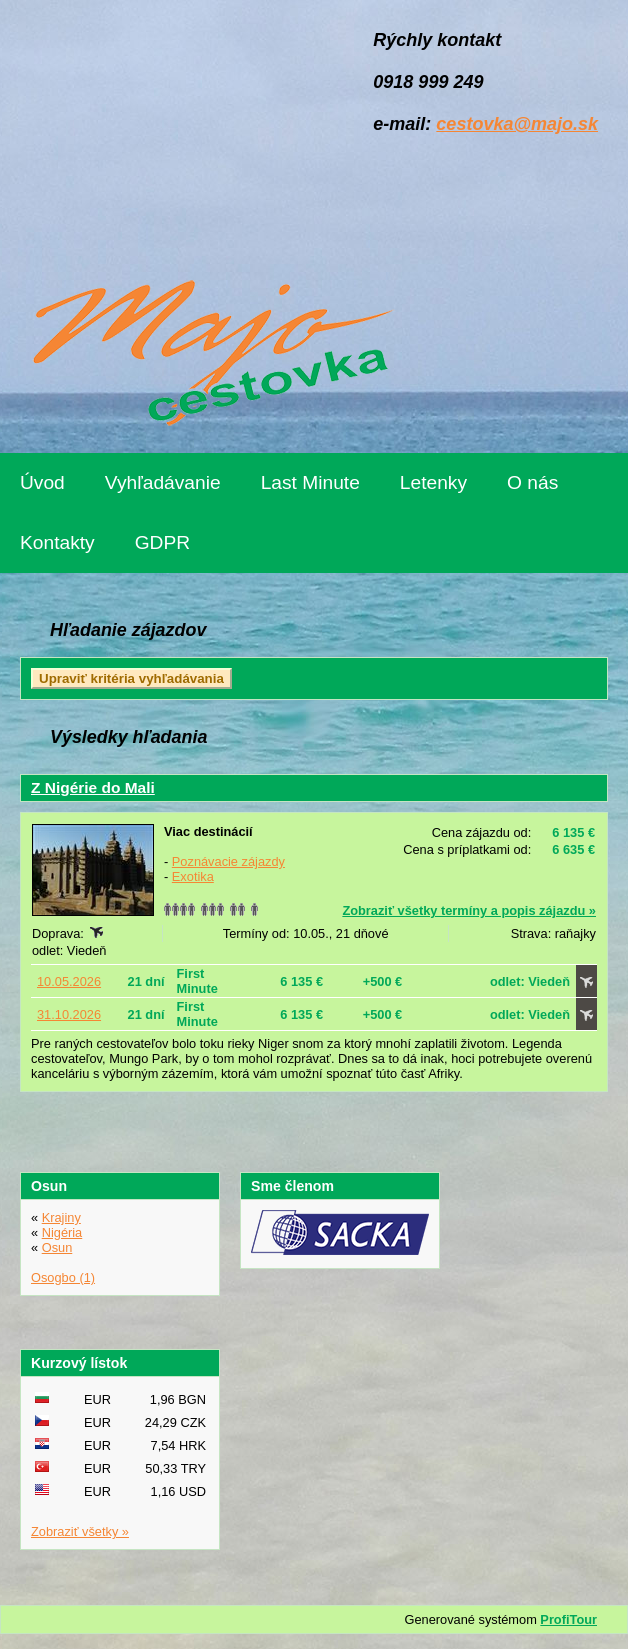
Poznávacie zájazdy (228, 861)
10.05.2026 (69, 981)
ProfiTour (568, 1619)
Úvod (42, 482)
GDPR (162, 542)
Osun (57, 1247)
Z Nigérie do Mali (93, 787)
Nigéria (62, 1232)
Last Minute (310, 482)
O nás (532, 482)
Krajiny (61, 1217)
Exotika (193, 876)
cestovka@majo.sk (517, 124)
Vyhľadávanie (163, 482)
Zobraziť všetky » (80, 1531)
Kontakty (57, 542)
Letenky (433, 482)
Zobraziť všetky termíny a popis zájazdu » (469, 910)
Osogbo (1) (63, 1277)
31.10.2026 (69, 1014)
